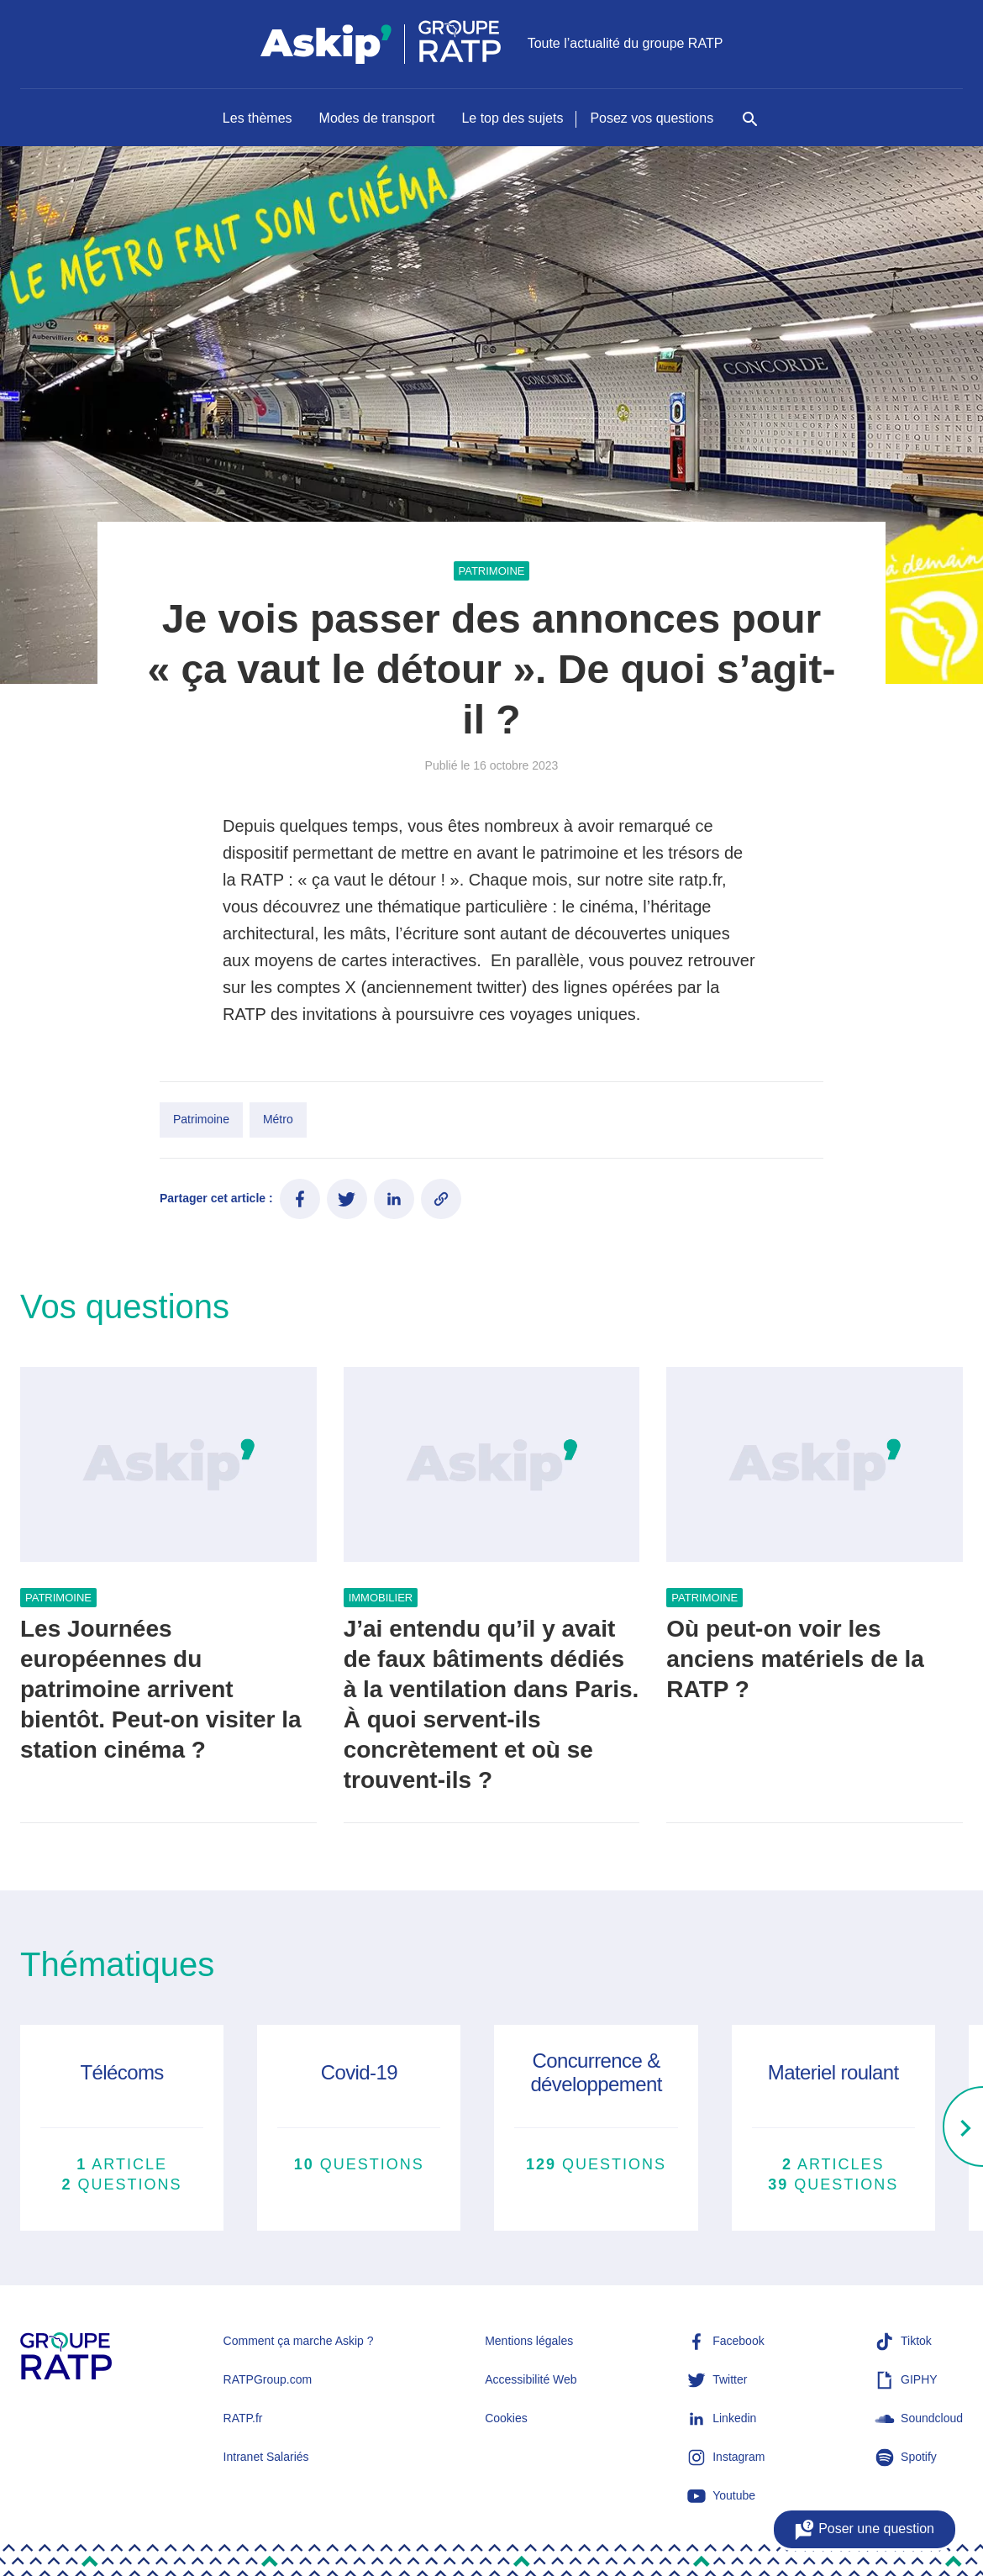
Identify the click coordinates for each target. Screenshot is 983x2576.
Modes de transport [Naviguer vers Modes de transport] (377, 118)
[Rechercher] (750, 127)
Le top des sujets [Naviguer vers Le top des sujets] (512, 118)
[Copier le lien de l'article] (441, 1199)
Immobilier (381, 1597)
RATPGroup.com (268, 2379)
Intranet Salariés (266, 2456)
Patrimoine (492, 571)
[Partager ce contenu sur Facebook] (300, 1199)
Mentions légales (529, 2340)
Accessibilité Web (530, 2379)
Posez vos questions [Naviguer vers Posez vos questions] (651, 118)
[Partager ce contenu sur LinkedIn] (394, 1199)
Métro (278, 1119)
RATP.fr (243, 2418)
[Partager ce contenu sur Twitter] (347, 1199)
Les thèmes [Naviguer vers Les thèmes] (257, 118)
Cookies (506, 2418)
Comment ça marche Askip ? (298, 2340)
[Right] (963, 2128)
